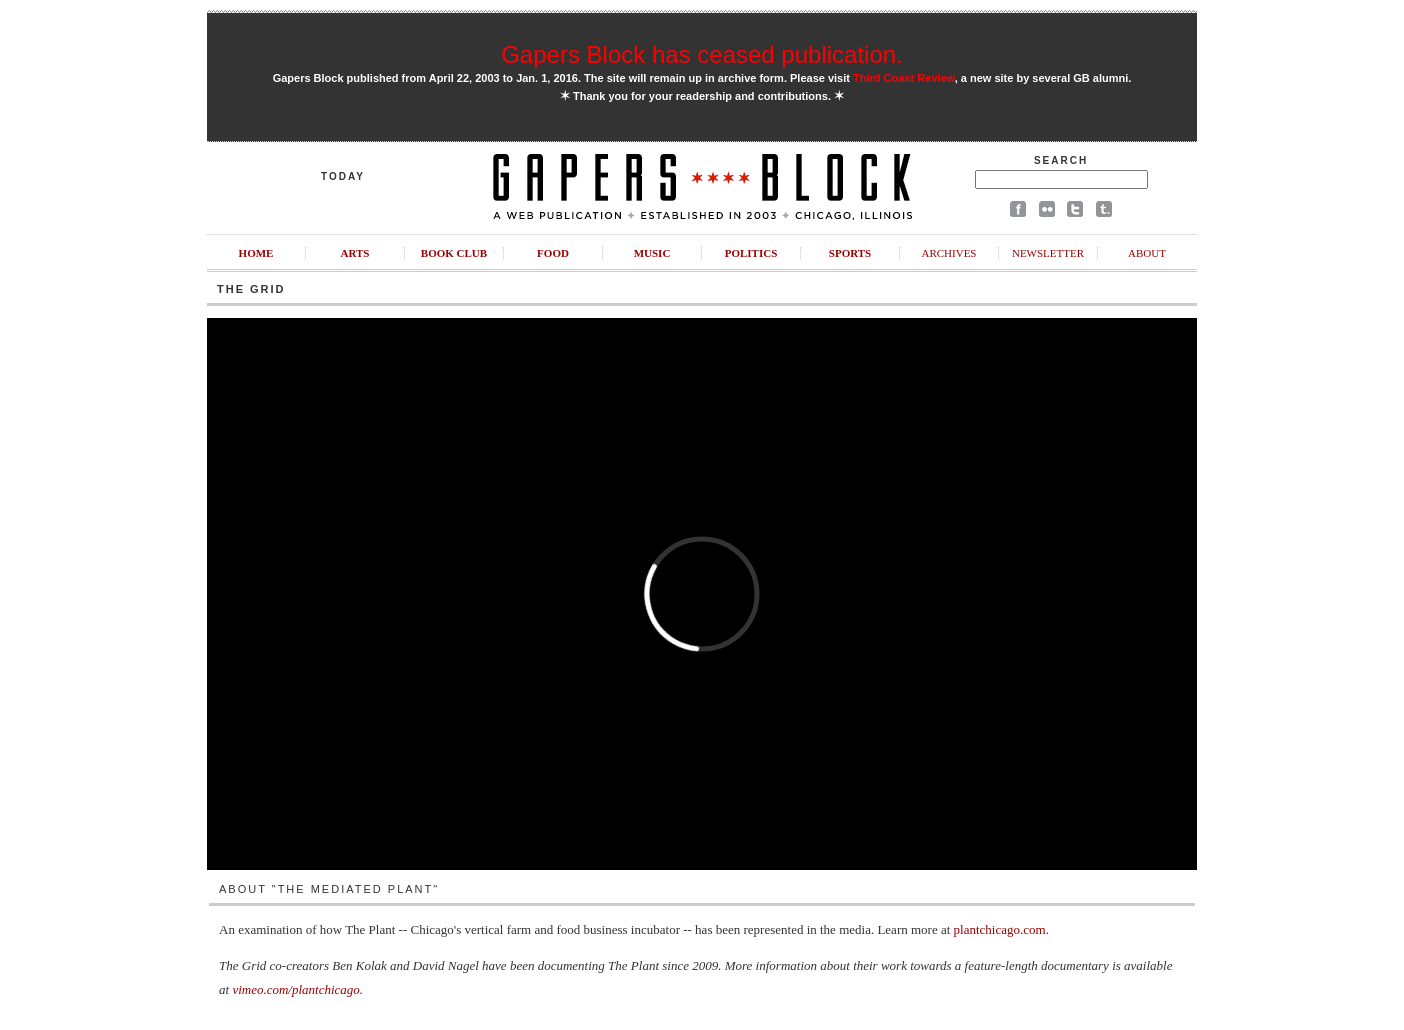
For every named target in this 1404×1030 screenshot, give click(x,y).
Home (256, 253)
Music (652, 253)
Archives (948, 253)
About (1147, 253)
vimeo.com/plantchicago (295, 989)
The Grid (251, 289)
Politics (751, 253)
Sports (850, 253)
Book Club (454, 253)
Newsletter (1048, 253)
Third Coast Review (904, 78)
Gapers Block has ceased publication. (702, 54)
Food (553, 253)
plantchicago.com (1000, 929)
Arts (355, 253)
